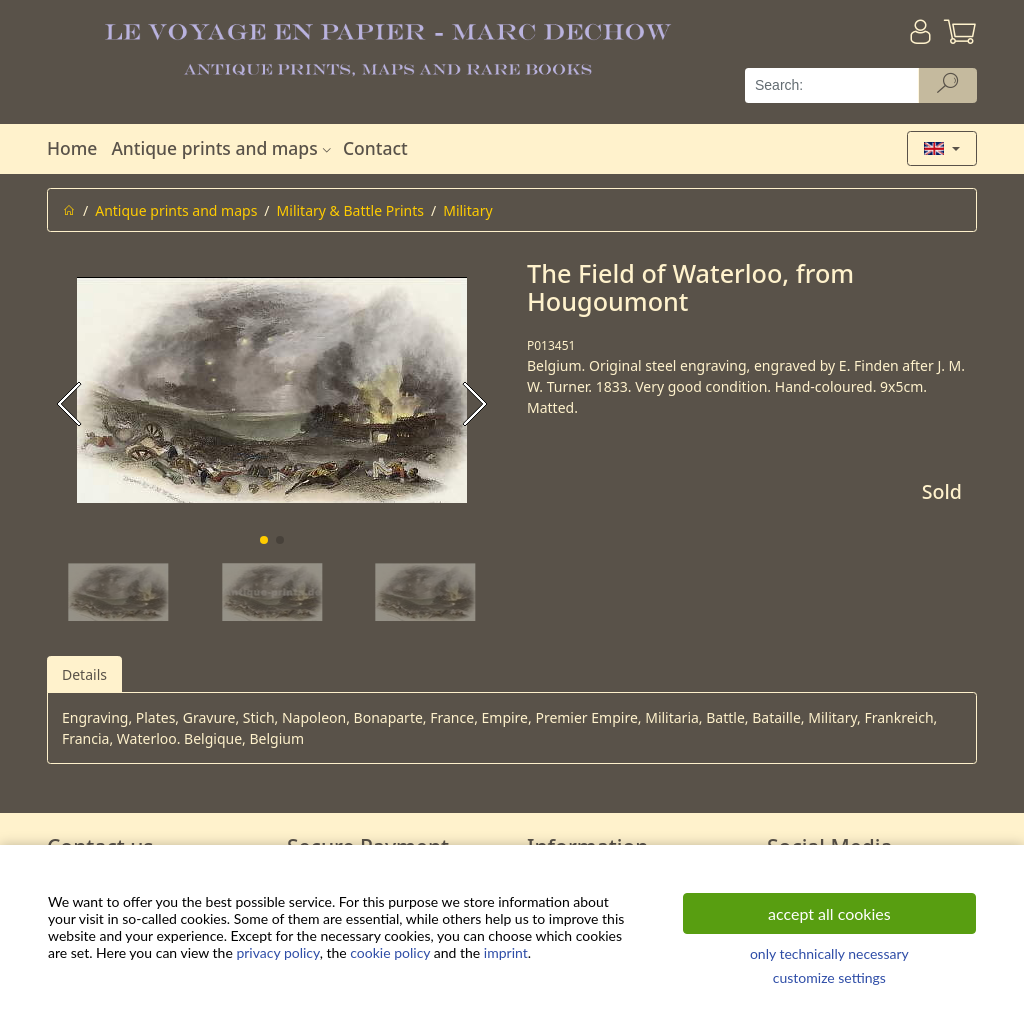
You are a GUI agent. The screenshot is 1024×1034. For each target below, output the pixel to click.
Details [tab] (84, 674)
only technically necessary (829, 953)
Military (467, 210)
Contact (375, 148)
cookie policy (390, 952)
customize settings (829, 977)
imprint (506, 952)
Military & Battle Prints (350, 210)
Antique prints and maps (223, 148)
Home (72, 148)
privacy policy (277, 952)
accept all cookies (829, 913)
